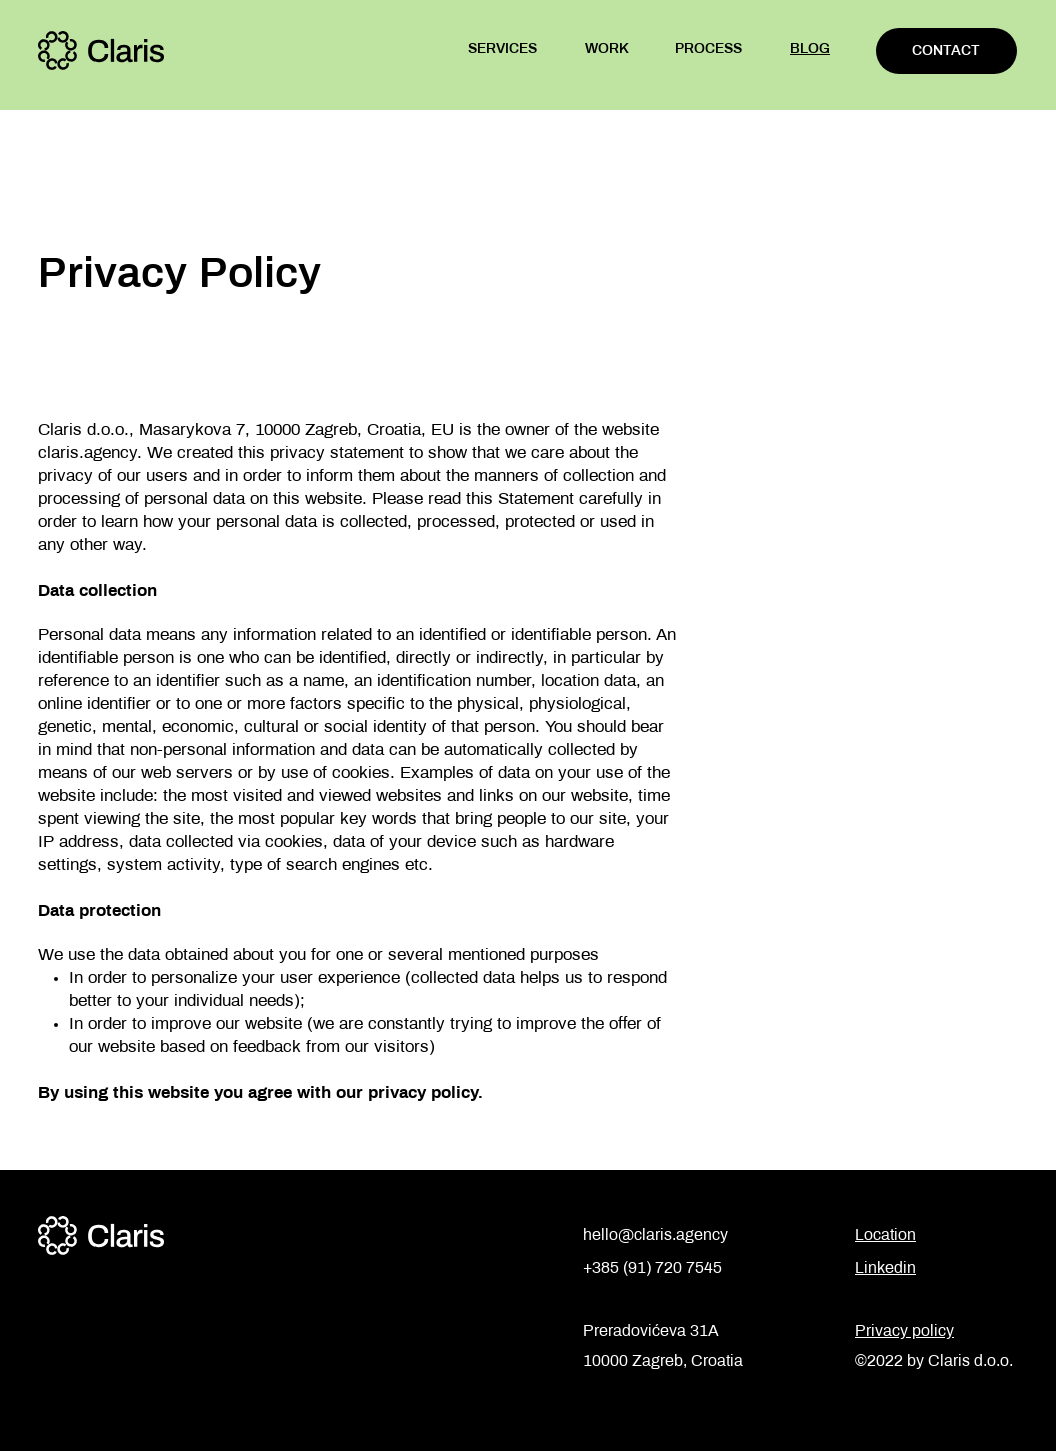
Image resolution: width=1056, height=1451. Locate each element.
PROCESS (708, 49)
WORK (607, 49)
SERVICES (502, 49)
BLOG (810, 49)
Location (885, 1235)
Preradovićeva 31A (651, 1331)
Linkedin (885, 1268)
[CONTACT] (946, 51)
